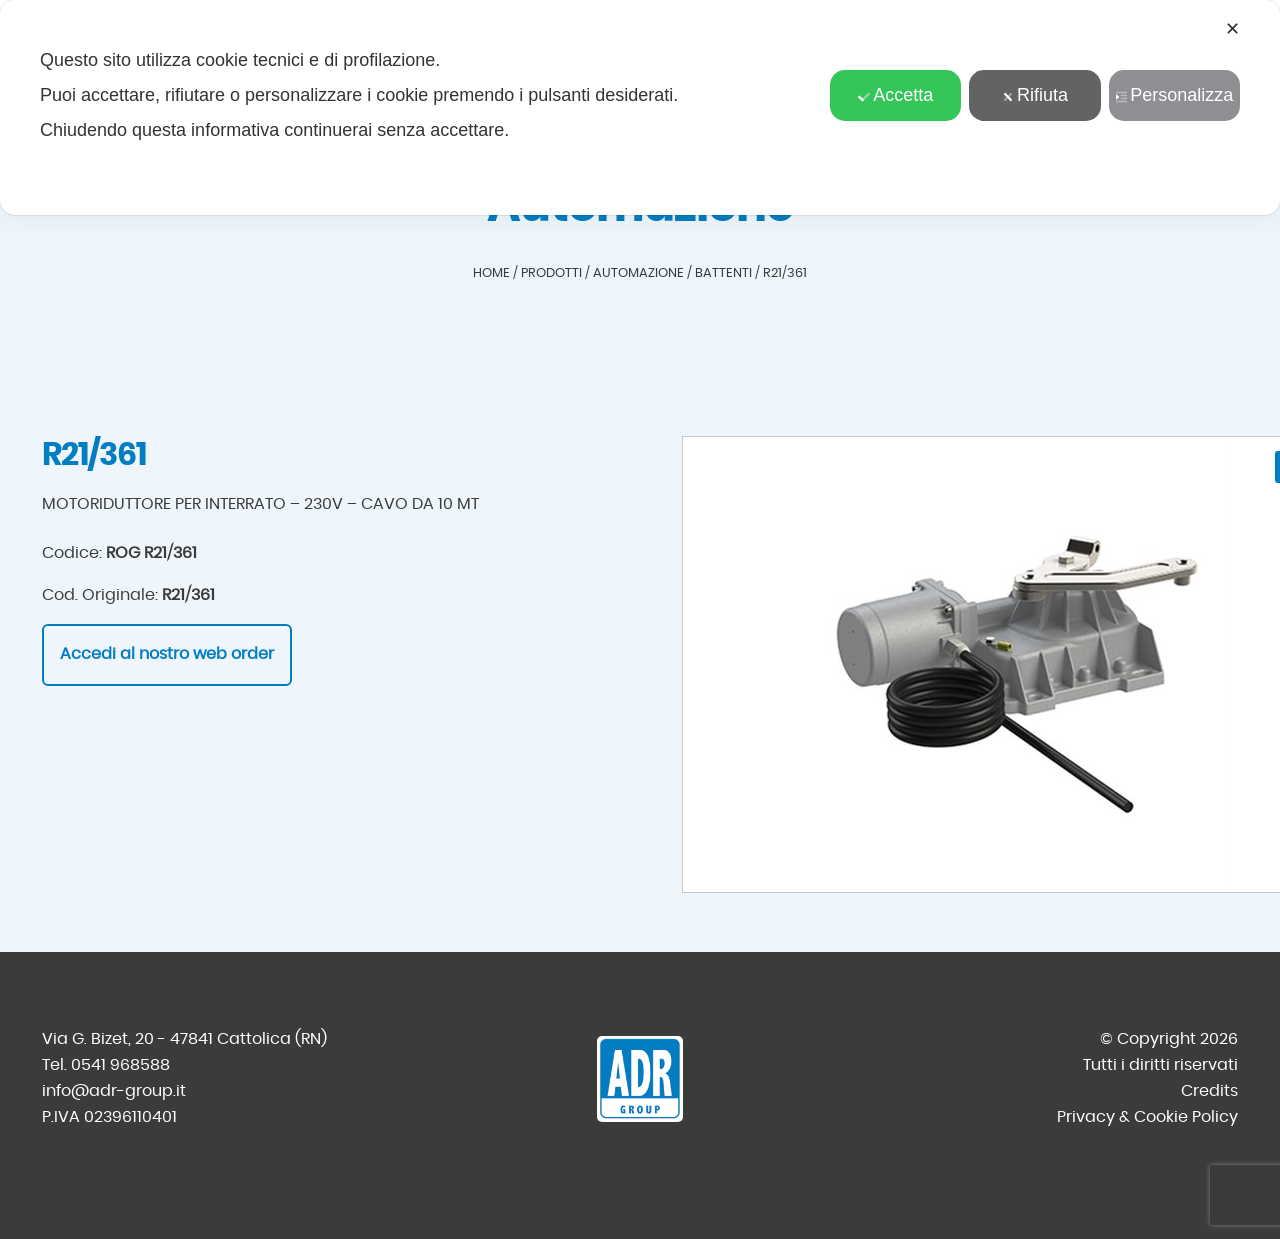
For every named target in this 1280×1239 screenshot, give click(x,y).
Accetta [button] (895, 95)
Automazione (638, 273)
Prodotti (551, 273)
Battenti (723, 273)
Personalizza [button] (1174, 95)
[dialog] (640, 107)
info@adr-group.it (114, 1091)
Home (491, 273)
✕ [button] (1232, 29)
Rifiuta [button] (1035, 95)
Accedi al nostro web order (167, 654)
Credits (1209, 1091)
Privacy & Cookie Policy (1147, 1117)
